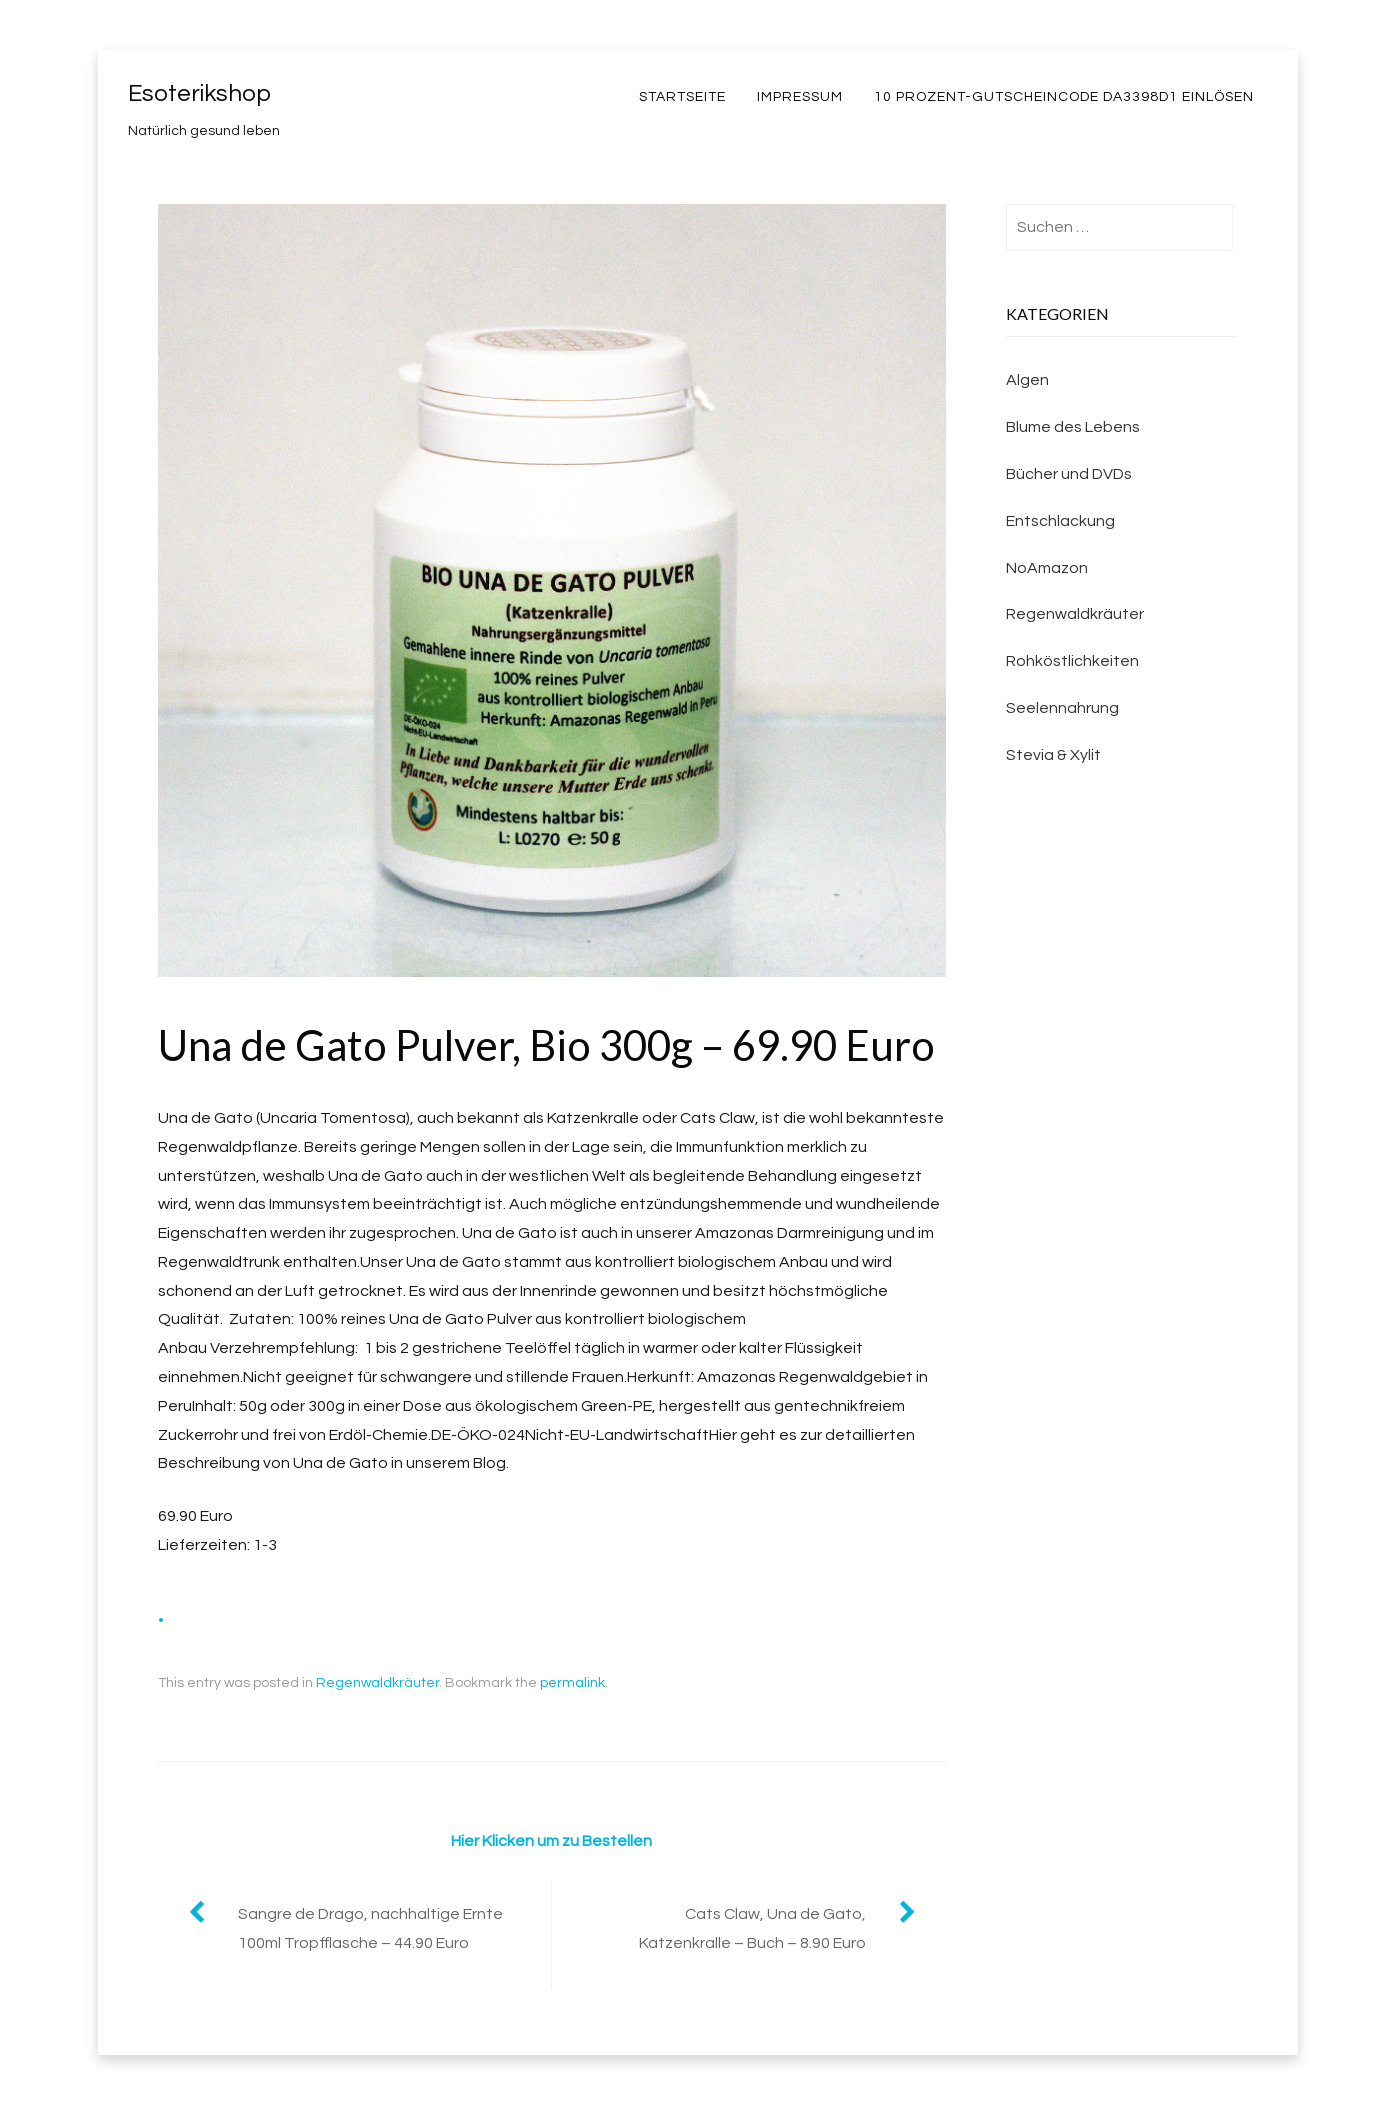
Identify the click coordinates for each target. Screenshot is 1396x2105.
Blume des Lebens (1073, 427)
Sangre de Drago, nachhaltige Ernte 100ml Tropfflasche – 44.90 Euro (370, 1928)
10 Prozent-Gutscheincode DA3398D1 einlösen (1064, 97)
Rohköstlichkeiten (1072, 661)
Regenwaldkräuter (377, 1683)
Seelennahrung (1062, 708)
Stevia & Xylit (1053, 755)
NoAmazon (1047, 568)
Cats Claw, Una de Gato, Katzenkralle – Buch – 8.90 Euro (752, 1928)
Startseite (682, 97)
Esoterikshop (199, 93)
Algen (1027, 380)
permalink (572, 1683)
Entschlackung (1060, 521)
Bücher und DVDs (1069, 474)
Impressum (800, 97)
